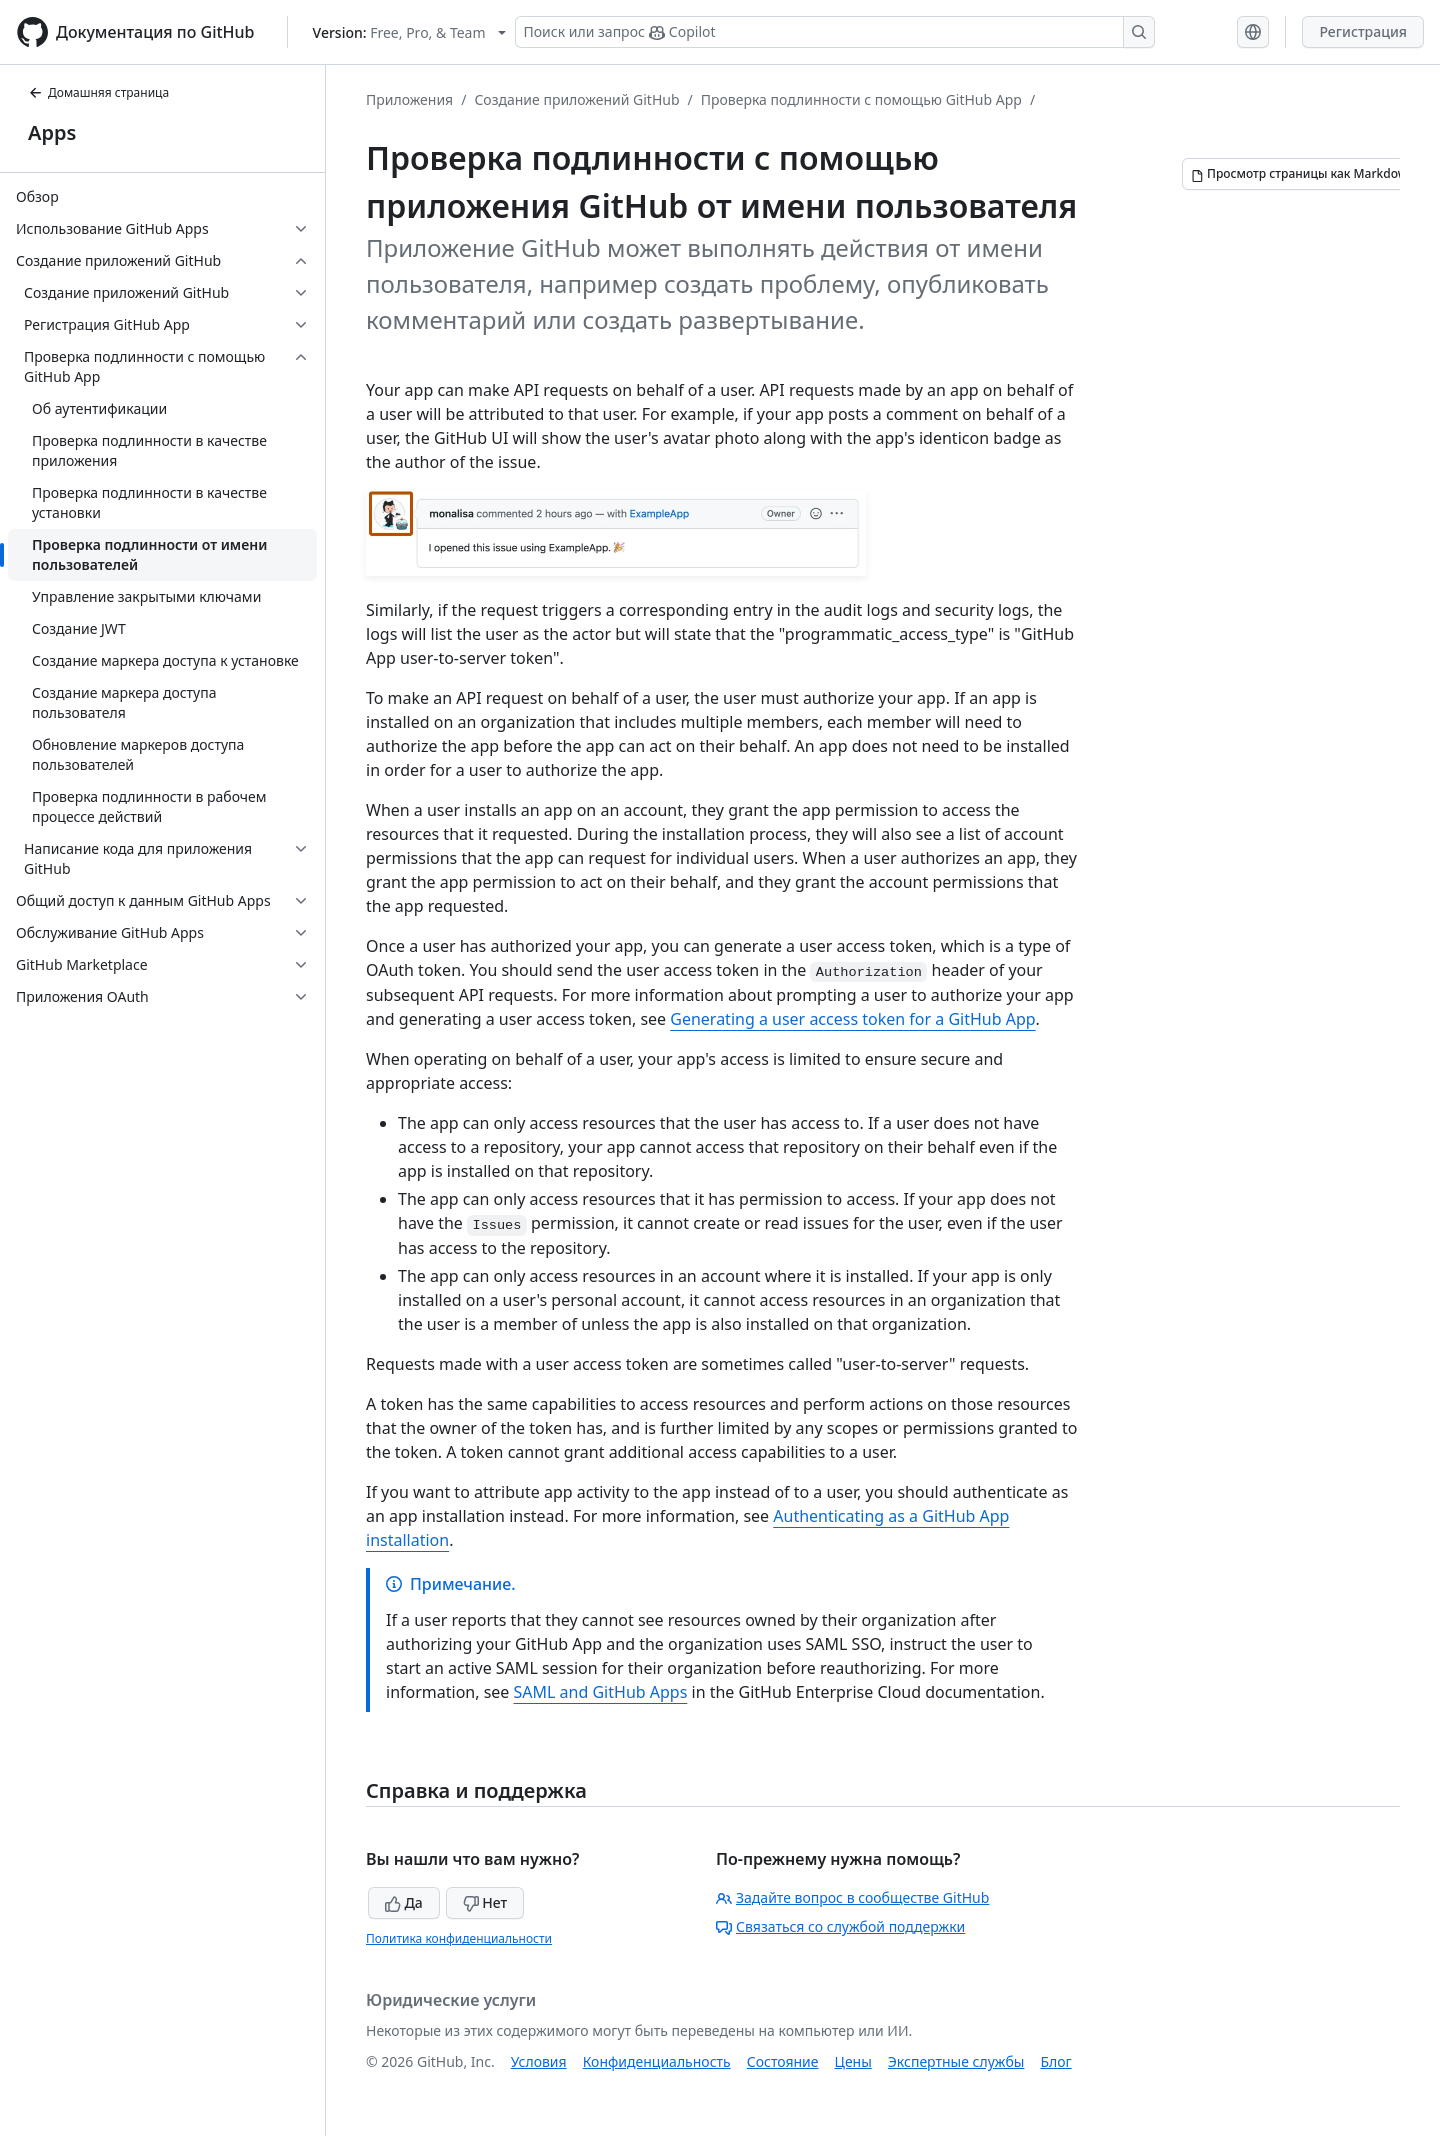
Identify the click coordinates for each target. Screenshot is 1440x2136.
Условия (539, 2061)
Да (404, 1902)
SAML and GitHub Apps (601, 1692)
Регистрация (1363, 31)
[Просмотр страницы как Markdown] (1303, 174)
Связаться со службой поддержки (840, 1926)
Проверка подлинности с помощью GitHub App (861, 99)
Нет (485, 1902)
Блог (1055, 2061)
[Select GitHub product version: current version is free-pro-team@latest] (409, 32)
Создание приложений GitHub (576, 99)
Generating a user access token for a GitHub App (852, 1019)
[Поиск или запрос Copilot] (835, 32)
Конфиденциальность (657, 2061)
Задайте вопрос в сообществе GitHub (852, 1897)
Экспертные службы (956, 2061)
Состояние (783, 2061)
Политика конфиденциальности (459, 1938)
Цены (853, 2061)
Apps (52, 132)
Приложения (409, 99)
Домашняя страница (98, 92)
